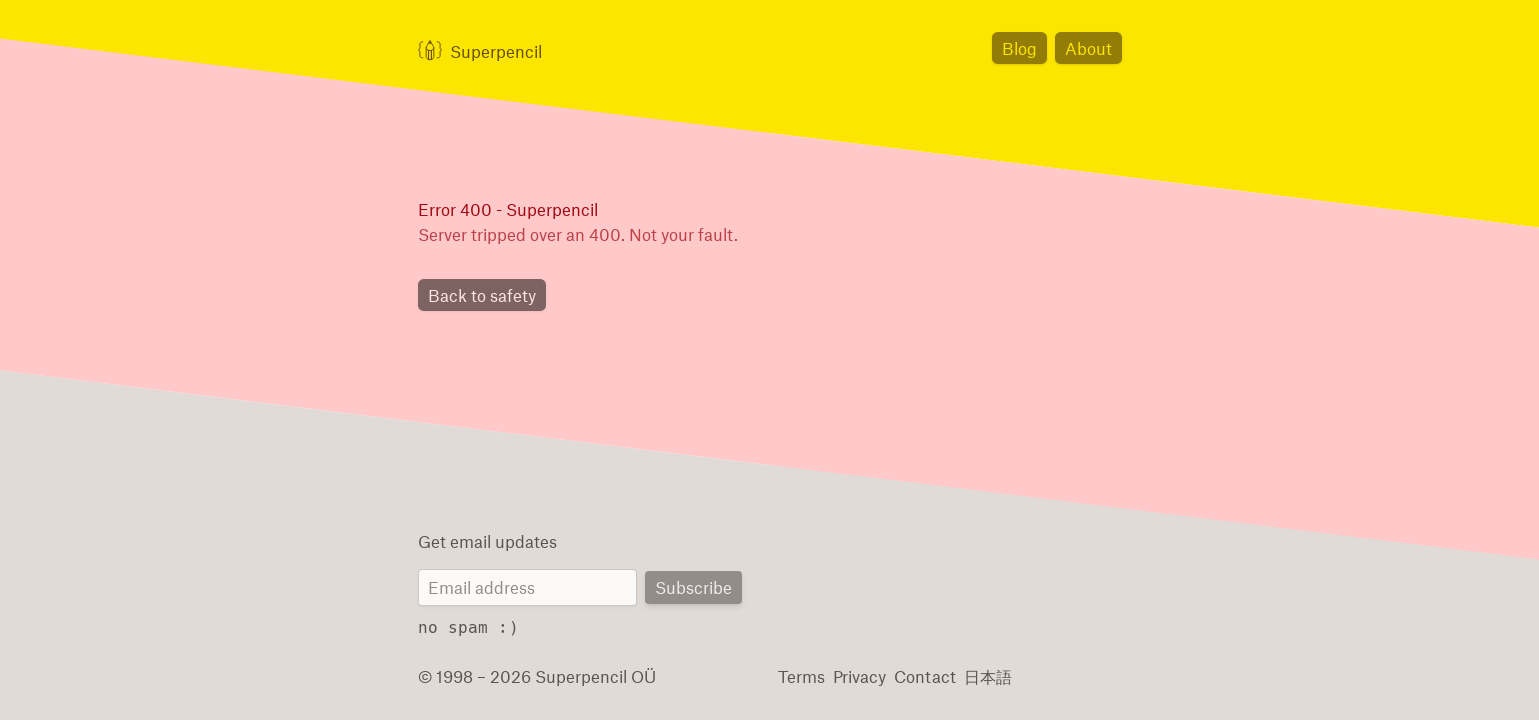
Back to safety (479, 296)
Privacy (856, 675)
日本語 (978, 675)
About (1090, 47)
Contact (918, 675)
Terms (800, 675)
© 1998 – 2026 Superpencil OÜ (528, 675)
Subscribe (695, 588)
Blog (1024, 47)
